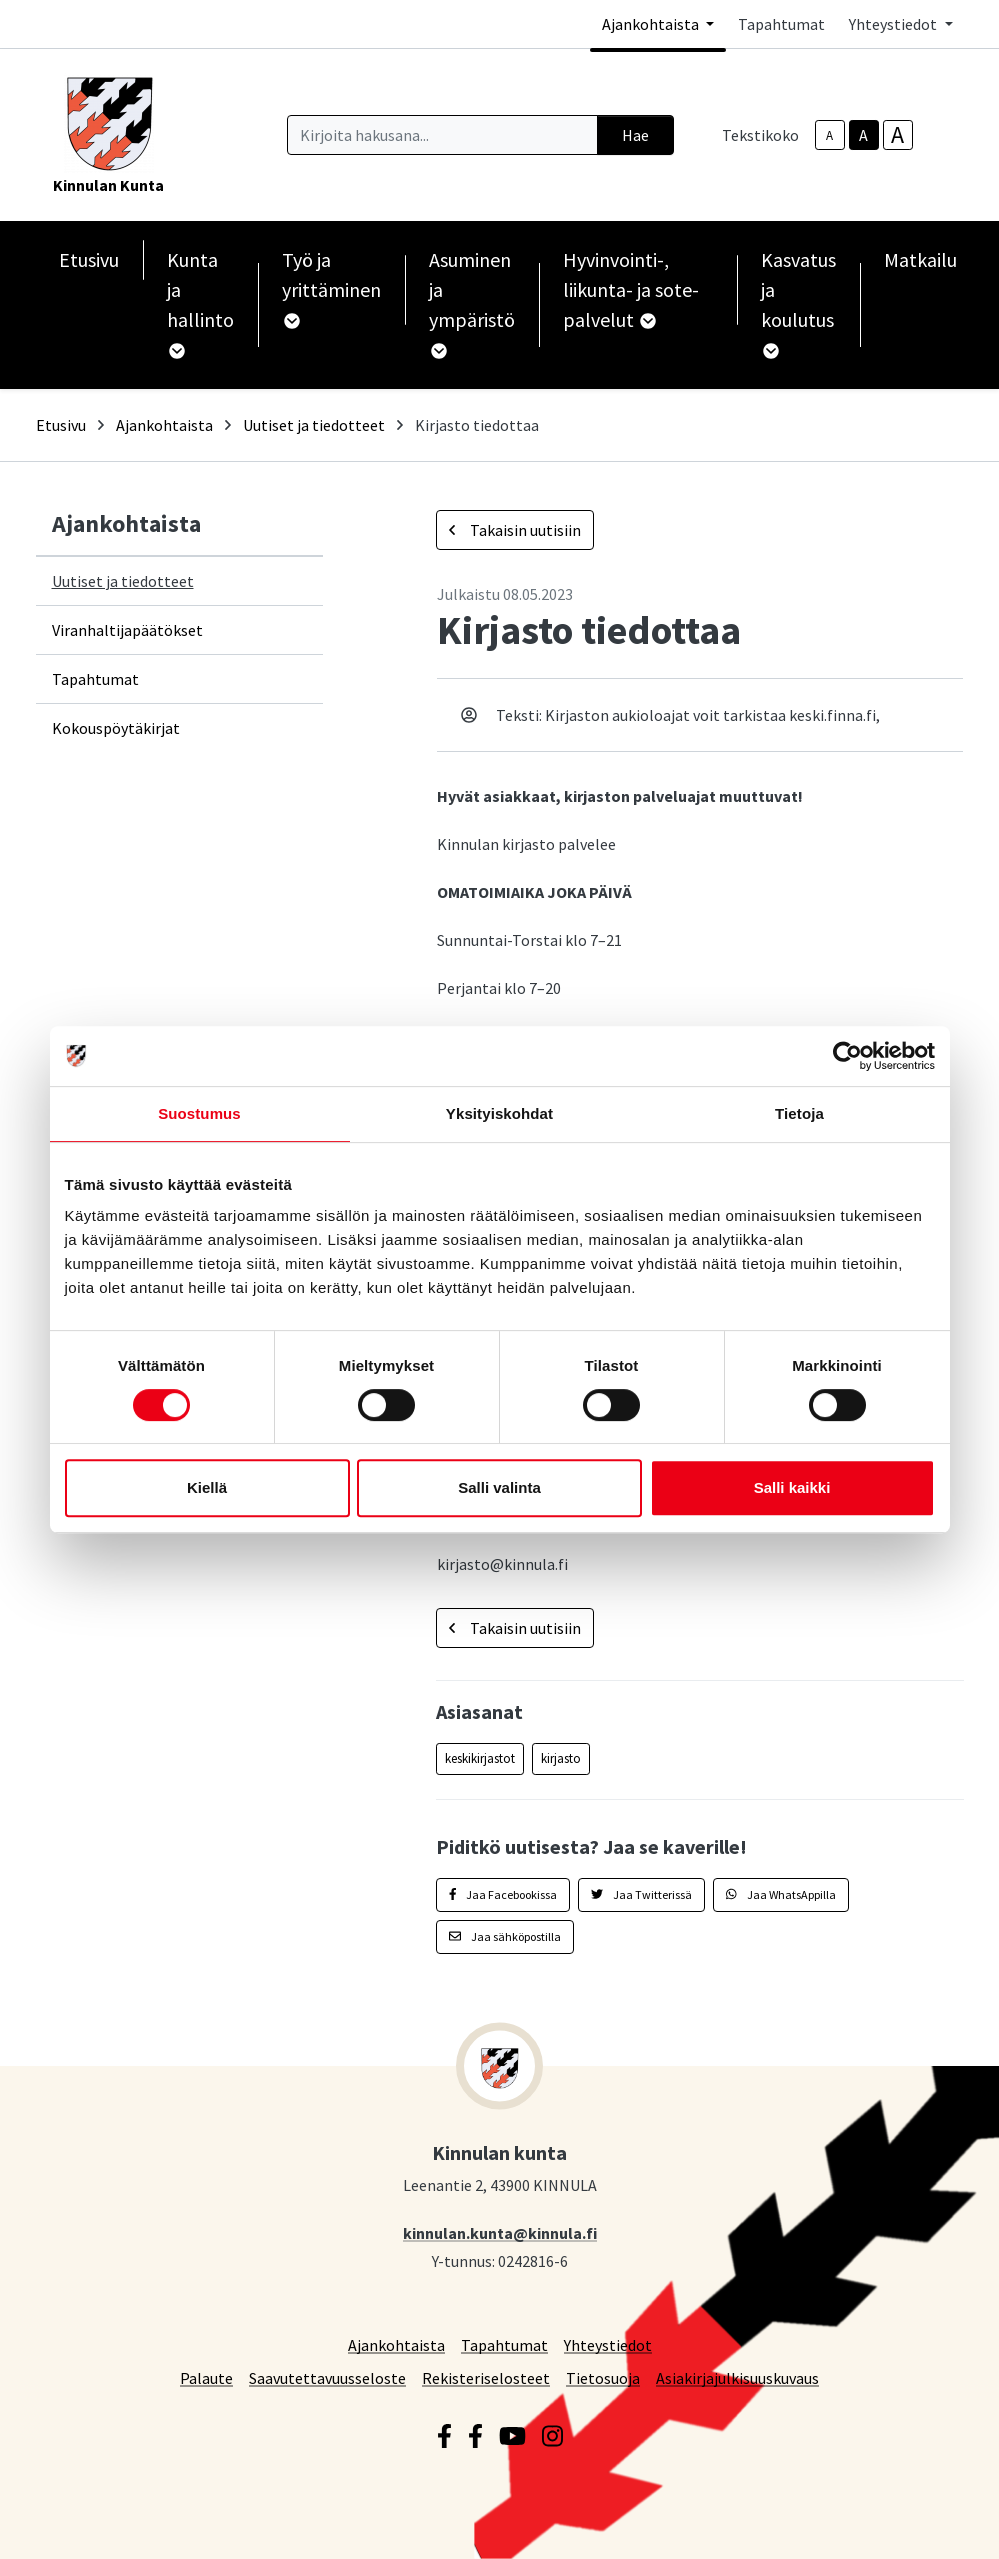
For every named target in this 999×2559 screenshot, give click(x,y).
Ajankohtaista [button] (652, 24)
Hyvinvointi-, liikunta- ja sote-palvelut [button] (631, 289)
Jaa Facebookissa (503, 1894)
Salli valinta (499, 1487)
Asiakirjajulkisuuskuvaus (737, 2377)
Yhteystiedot (608, 2344)
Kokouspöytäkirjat (116, 728)
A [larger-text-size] (897, 135)
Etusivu (89, 259)
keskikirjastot (480, 1758)
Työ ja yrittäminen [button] (331, 288)
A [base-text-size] (863, 135)
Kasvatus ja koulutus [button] (798, 303)
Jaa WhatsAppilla (781, 1894)
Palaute (206, 2377)
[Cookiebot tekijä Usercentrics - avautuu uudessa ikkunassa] (847, 1056)
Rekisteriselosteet (486, 2377)
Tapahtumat (781, 24)
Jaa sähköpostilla (505, 1936)
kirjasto (561, 1758)
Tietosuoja (603, 2377)
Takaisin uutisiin (515, 530)
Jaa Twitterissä (641, 1894)
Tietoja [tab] (799, 1113)
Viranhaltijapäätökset (127, 630)
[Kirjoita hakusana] (442, 135)
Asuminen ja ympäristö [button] (472, 303)
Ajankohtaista (164, 425)
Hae (635, 135)
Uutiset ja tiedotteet (314, 425)
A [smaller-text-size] (829, 135)
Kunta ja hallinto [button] (200, 303)
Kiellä (207, 1487)
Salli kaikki (792, 1487)
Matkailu (920, 259)
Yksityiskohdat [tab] (499, 1113)
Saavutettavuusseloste (327, 2377)
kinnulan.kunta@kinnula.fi (500, 2232)
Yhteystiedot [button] (894, 24)
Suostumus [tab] (199, 1113)
